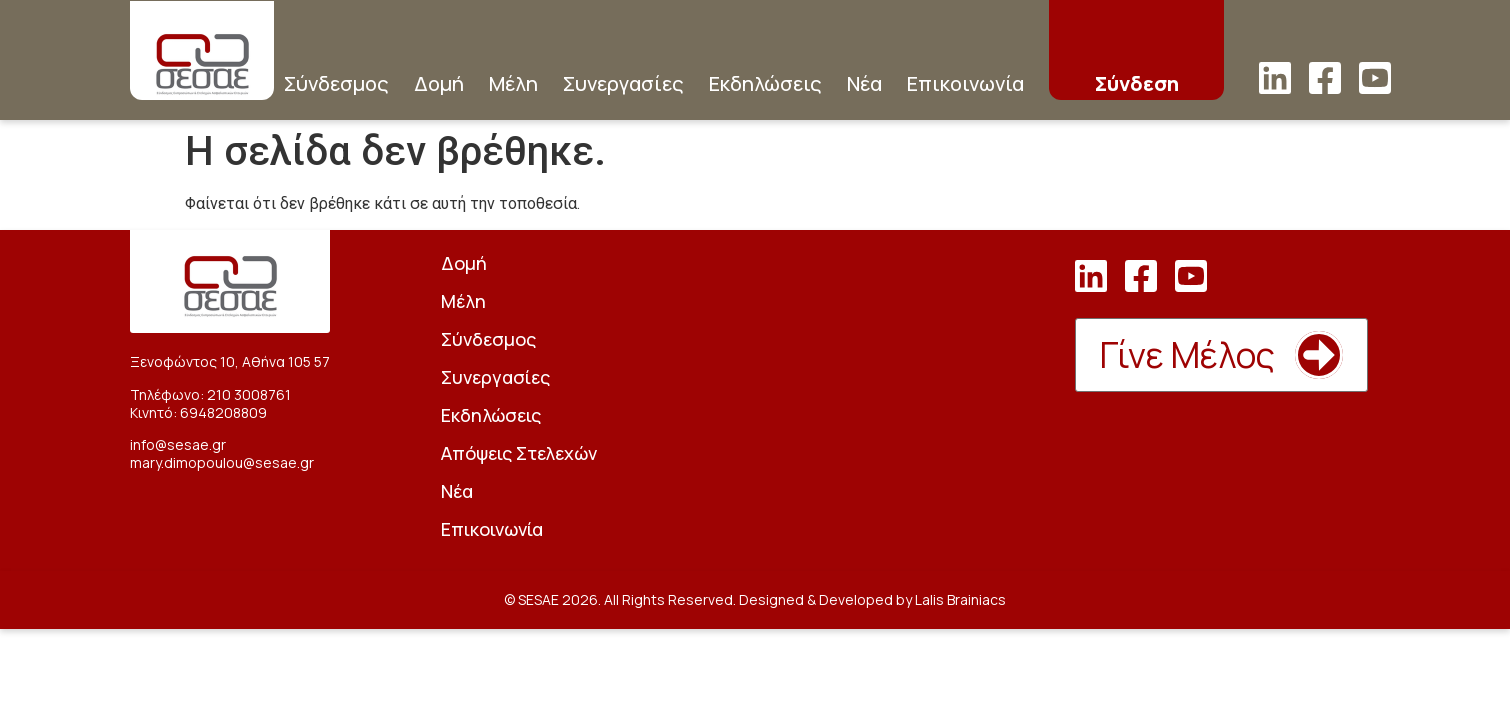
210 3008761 (249, 394)
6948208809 (223, 412)
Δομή (439, 84)
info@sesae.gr (178, 444)
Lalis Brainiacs (960, 599)
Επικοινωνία (965, 84)
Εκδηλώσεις (765, 84)
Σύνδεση (1137, 84)
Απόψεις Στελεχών (519, 453)
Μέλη (513, 84)
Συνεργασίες (623, 84)
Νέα (864, 84)
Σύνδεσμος (336, 84)
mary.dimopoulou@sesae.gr (222, 462)
